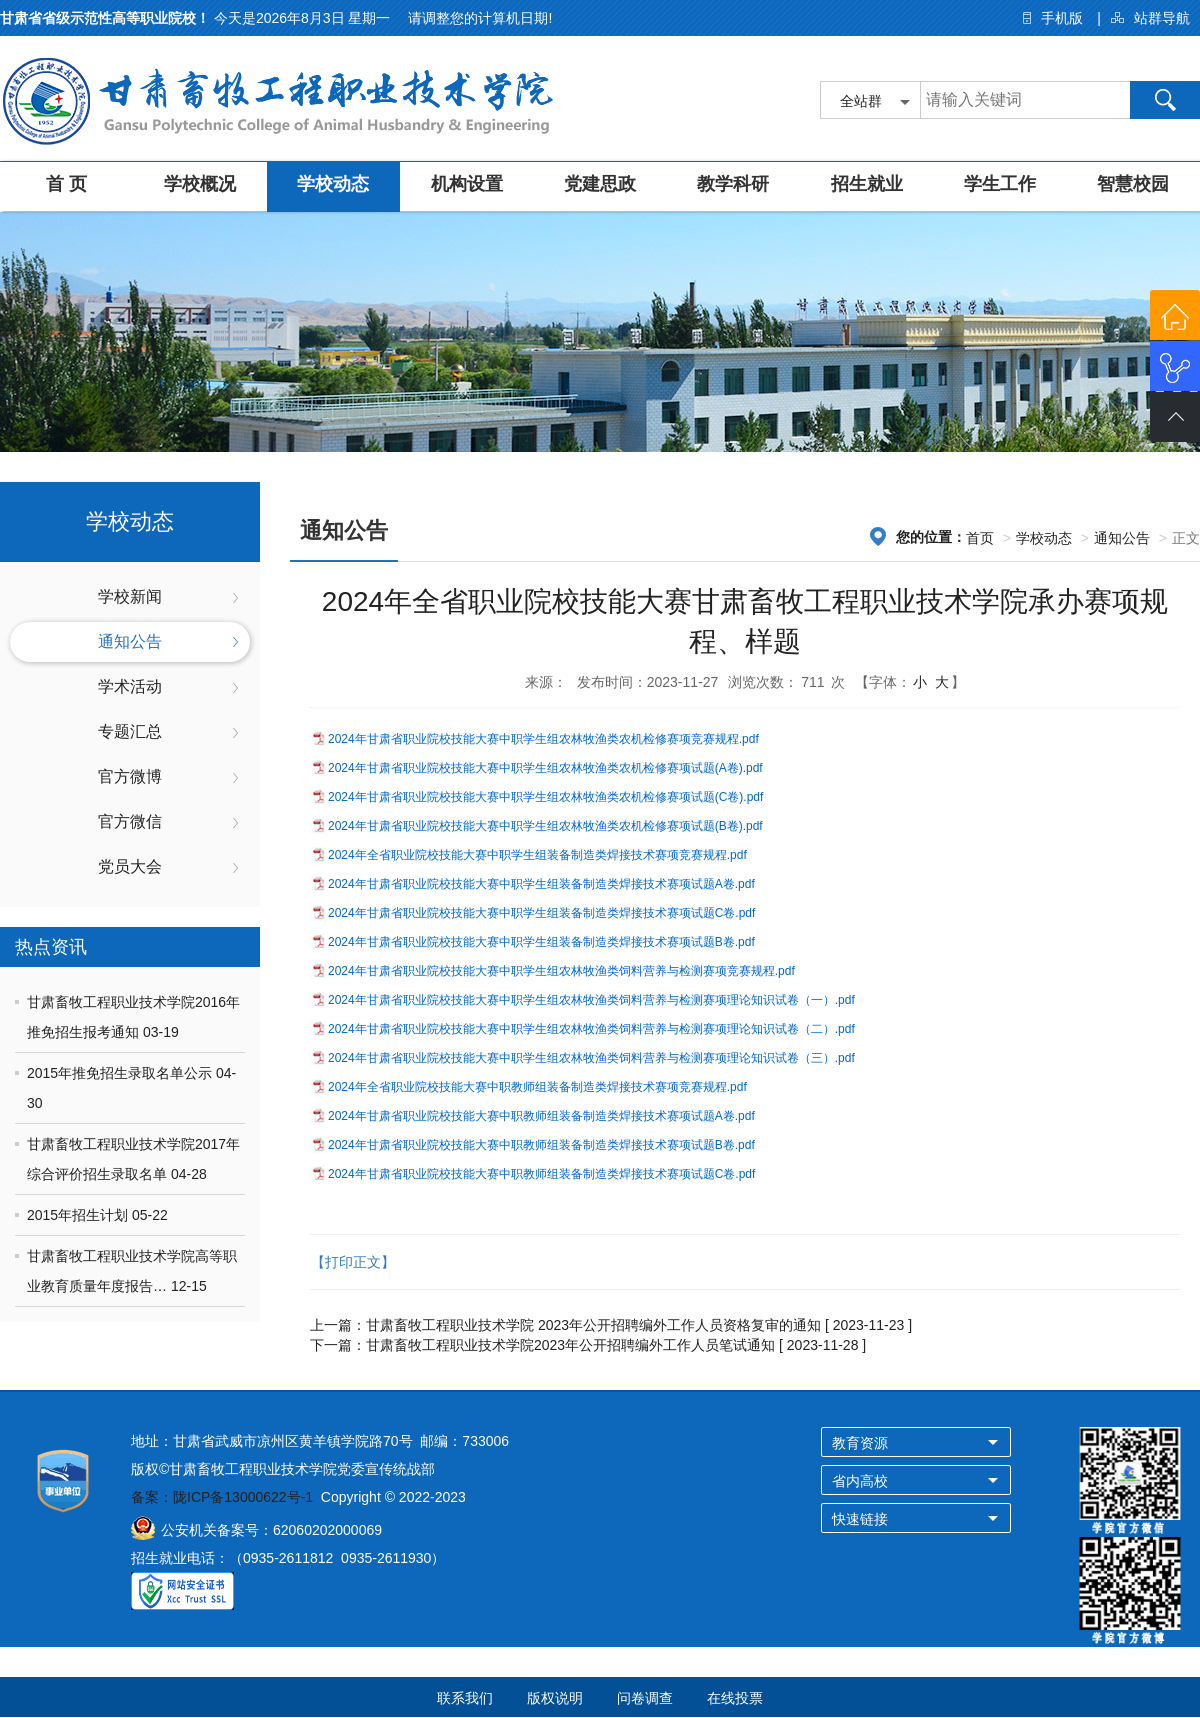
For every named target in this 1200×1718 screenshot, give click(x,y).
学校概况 (200, 184)
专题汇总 (130, 731)
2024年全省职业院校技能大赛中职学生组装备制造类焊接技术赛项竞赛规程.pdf (537, 855)
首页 (980, 538)
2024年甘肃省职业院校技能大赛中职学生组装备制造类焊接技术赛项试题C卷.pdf (541, 913)
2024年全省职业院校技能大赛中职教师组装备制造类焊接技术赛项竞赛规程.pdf (537, 1087)
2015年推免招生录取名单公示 (121, 1073)
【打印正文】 (353, 1262)
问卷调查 (645, 1698)
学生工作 (1000, 184)
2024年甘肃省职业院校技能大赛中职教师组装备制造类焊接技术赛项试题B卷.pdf (541, 1145)
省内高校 (860, 1481)
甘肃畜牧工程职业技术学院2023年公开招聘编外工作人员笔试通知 (570, 1345)
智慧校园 (1133, 184)
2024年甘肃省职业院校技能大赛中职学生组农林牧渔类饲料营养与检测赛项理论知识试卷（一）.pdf (591, 1000)
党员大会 (130, 866)
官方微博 (130, 776)
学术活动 (130, 686)
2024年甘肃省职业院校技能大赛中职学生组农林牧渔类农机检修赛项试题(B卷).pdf (545, 826)
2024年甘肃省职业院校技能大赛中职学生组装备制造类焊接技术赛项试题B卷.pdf (541, 942)
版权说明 (555, 1698)
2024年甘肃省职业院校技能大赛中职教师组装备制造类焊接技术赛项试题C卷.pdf (541, 1174)
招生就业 (867, 184)
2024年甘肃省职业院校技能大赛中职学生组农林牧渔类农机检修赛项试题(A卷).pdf (545, 768)
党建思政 (600, 184)
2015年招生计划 (79, 1215)
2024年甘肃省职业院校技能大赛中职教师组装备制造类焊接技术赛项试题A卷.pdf (541, 1116)
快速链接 (860, 1519)
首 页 (66, 184)
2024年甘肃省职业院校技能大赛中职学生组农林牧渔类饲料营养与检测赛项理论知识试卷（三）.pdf (591, 1058)
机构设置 (467, 184)
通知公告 (130, 641)
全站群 (861, 101)
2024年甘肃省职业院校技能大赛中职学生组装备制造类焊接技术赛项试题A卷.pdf (541, 884)
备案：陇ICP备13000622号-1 (222, 1497)
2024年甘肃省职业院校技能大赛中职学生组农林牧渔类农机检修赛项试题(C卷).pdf (545, 797)
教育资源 (860, 1443)
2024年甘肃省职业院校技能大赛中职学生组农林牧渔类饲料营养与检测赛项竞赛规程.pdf (561, 971)
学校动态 (333, 184)
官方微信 (130, 821)
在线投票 (735, 1698)
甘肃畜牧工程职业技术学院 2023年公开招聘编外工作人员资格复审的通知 (593, 1325)
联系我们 (465, 1698)
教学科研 (733, 184)
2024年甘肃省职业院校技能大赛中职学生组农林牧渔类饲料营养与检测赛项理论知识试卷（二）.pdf (591, 1029)
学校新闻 (130, 596)
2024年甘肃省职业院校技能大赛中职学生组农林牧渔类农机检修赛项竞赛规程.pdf (543, 739)
